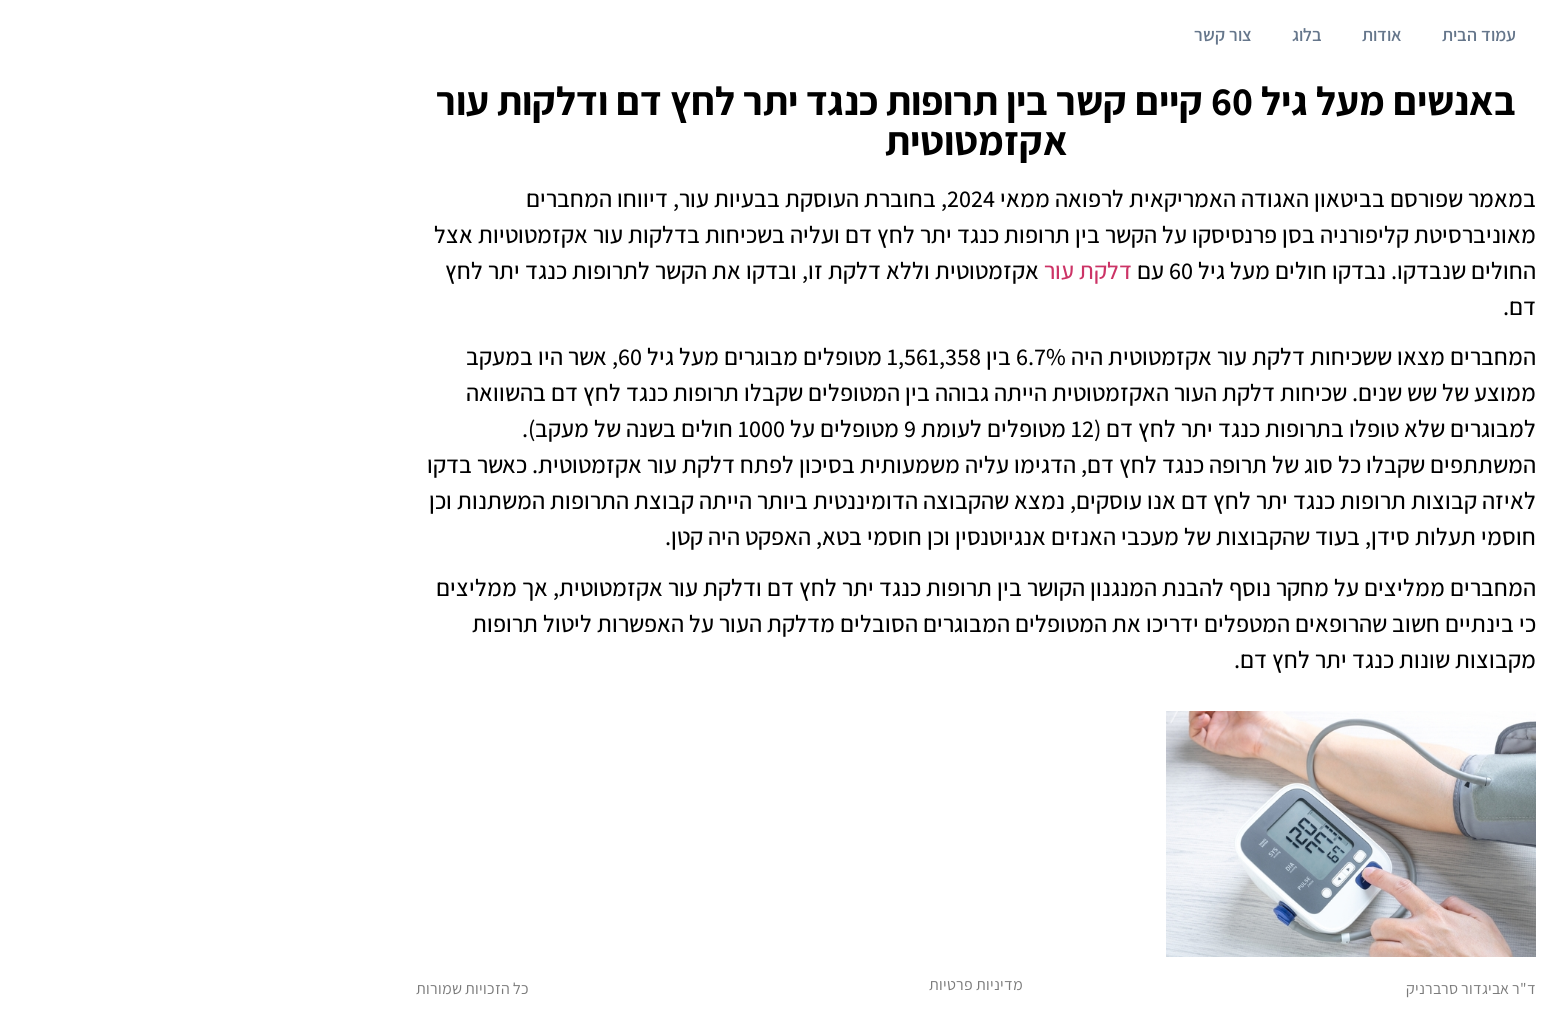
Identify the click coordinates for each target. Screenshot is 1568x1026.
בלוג (1115, 34)
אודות (1190, 34)
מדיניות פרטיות (784, 984)
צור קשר (1031, 34)
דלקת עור (898, 270)
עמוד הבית (1287, 34)
